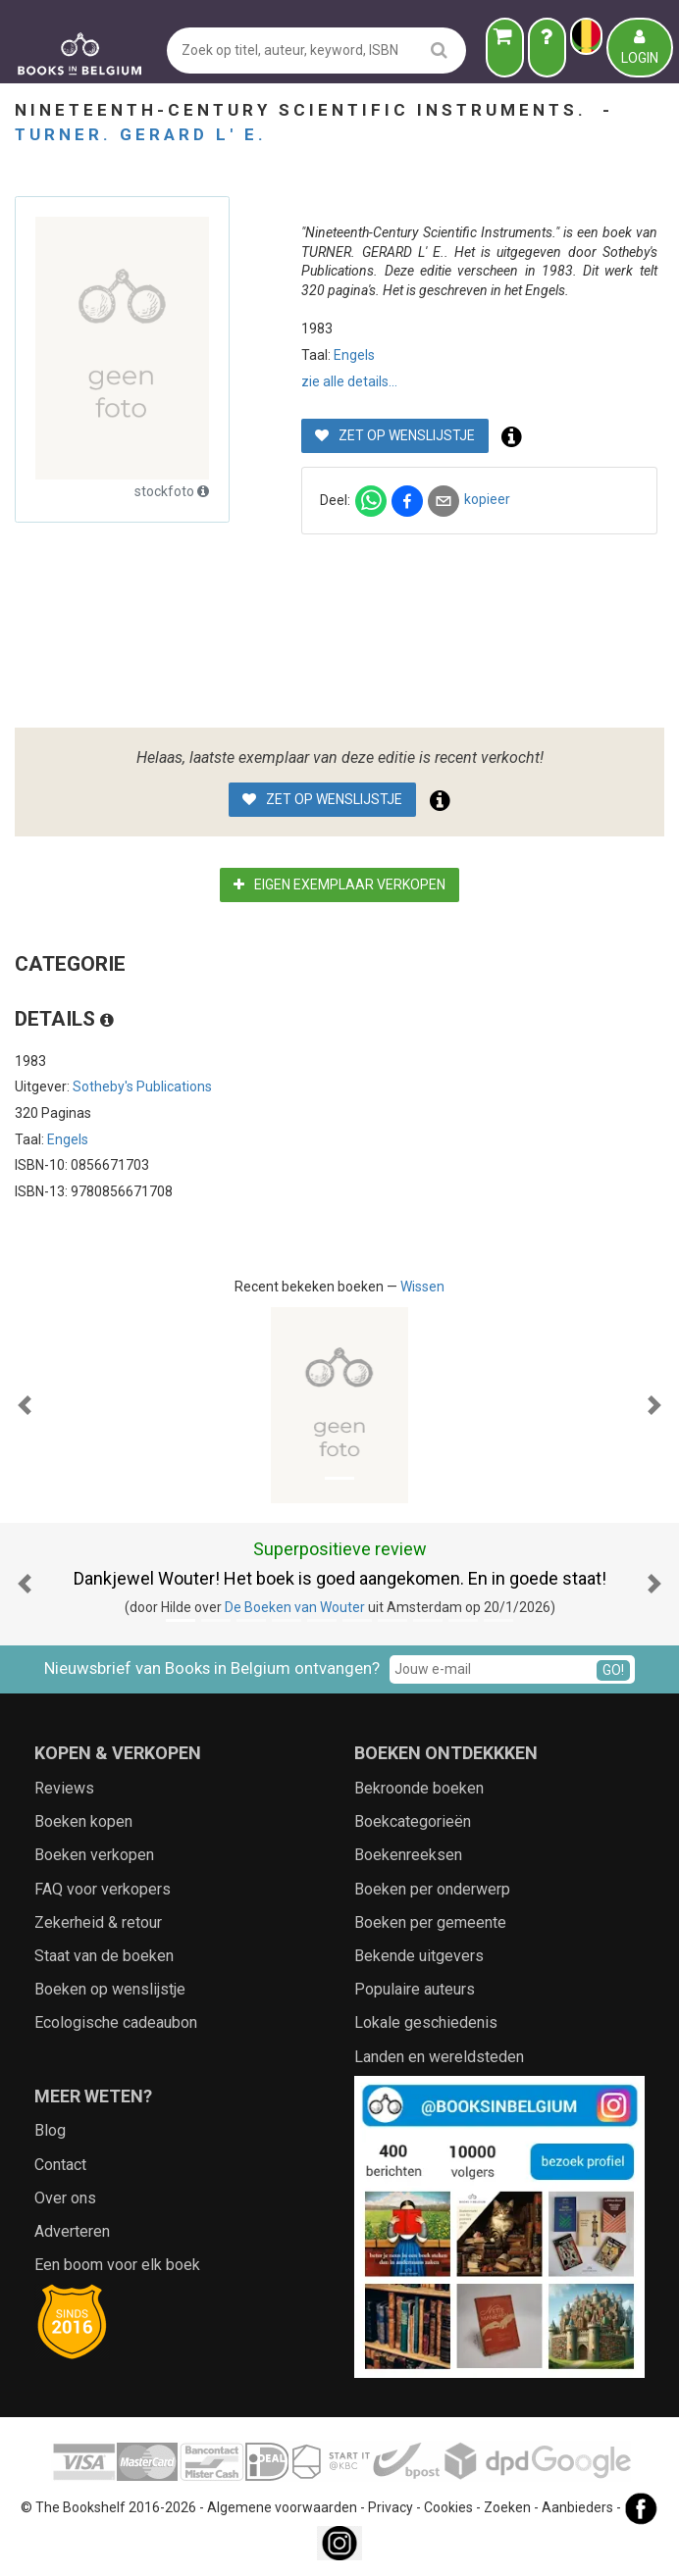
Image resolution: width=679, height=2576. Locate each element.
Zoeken (507, 2508)
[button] (24, 1405)
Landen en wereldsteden (439, 2056)
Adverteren (72, 2231)
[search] (439, 49)
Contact (60, 2164)
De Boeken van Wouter (295, 1607)
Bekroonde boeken (419, 1788)
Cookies (448, 2508)
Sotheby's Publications (142, 1086)
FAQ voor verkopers (102, 1889)
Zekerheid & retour (98, 1922)
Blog (50, 2130)
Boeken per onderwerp (432, 1889)
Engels (354, 355)
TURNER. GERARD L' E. (141, 134)
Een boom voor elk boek (117, 2264)
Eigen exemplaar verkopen (339, 884)
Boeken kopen (83, 1821)
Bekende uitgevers (419, 1955)
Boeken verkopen (94, 1854)
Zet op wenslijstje (395, 435)
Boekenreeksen (408, 1854)
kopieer (487, 499)
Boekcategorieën (412, 1821)
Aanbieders (577, 2508)
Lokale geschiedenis (425, 2022)
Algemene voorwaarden (282, 2508)
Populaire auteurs (414, 1989)
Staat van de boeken (104, 1955)
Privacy (390, 2508)
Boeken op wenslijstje (109, 1989)
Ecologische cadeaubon (115, 2022)
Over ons (65, 2198)
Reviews (64, 1788)
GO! (613, 1670)
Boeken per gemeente (430, 1922)
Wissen (422, 1286)
